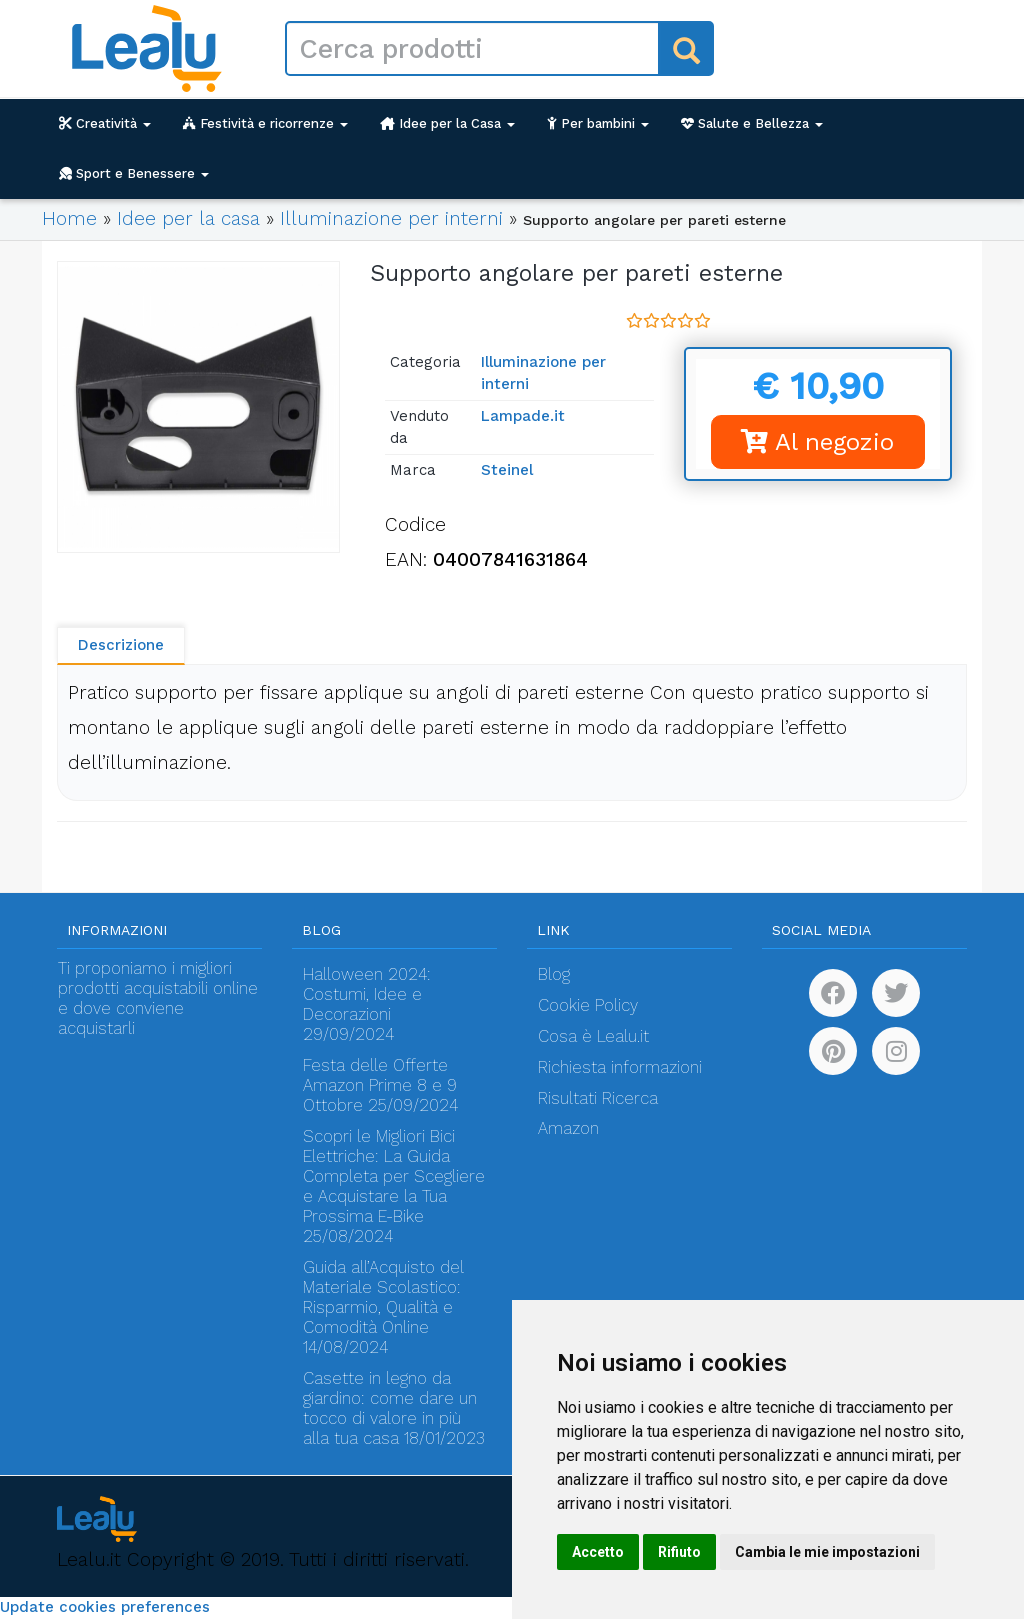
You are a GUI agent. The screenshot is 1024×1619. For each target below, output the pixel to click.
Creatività (105, 123)
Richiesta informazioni (620, 1067)
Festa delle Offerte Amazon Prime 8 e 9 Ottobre (380, 1085)
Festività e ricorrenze (265, 123)
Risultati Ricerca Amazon (598, 1113)
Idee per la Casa (447, 123)
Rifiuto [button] (679, 1552)
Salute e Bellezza (752, 123)
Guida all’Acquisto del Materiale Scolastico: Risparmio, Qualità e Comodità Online (383, 1297)
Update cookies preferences (105, 1607)
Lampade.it (523, 416)
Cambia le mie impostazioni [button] (827, 1552)
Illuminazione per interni (391, 218)
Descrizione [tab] (121, 645)
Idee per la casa (188, 218)
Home (69, 218)
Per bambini (598, 123)
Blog (554, 974)
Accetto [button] (598, 1552)
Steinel (507, 470)
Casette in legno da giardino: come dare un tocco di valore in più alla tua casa (390, 1408)
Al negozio (817, 442)
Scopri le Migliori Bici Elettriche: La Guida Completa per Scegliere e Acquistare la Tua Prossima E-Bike (394, 1176)
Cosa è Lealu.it (593, 1036)
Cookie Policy (588, 1005)
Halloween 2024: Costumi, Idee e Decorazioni (367, 994)
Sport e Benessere (134, 173)
